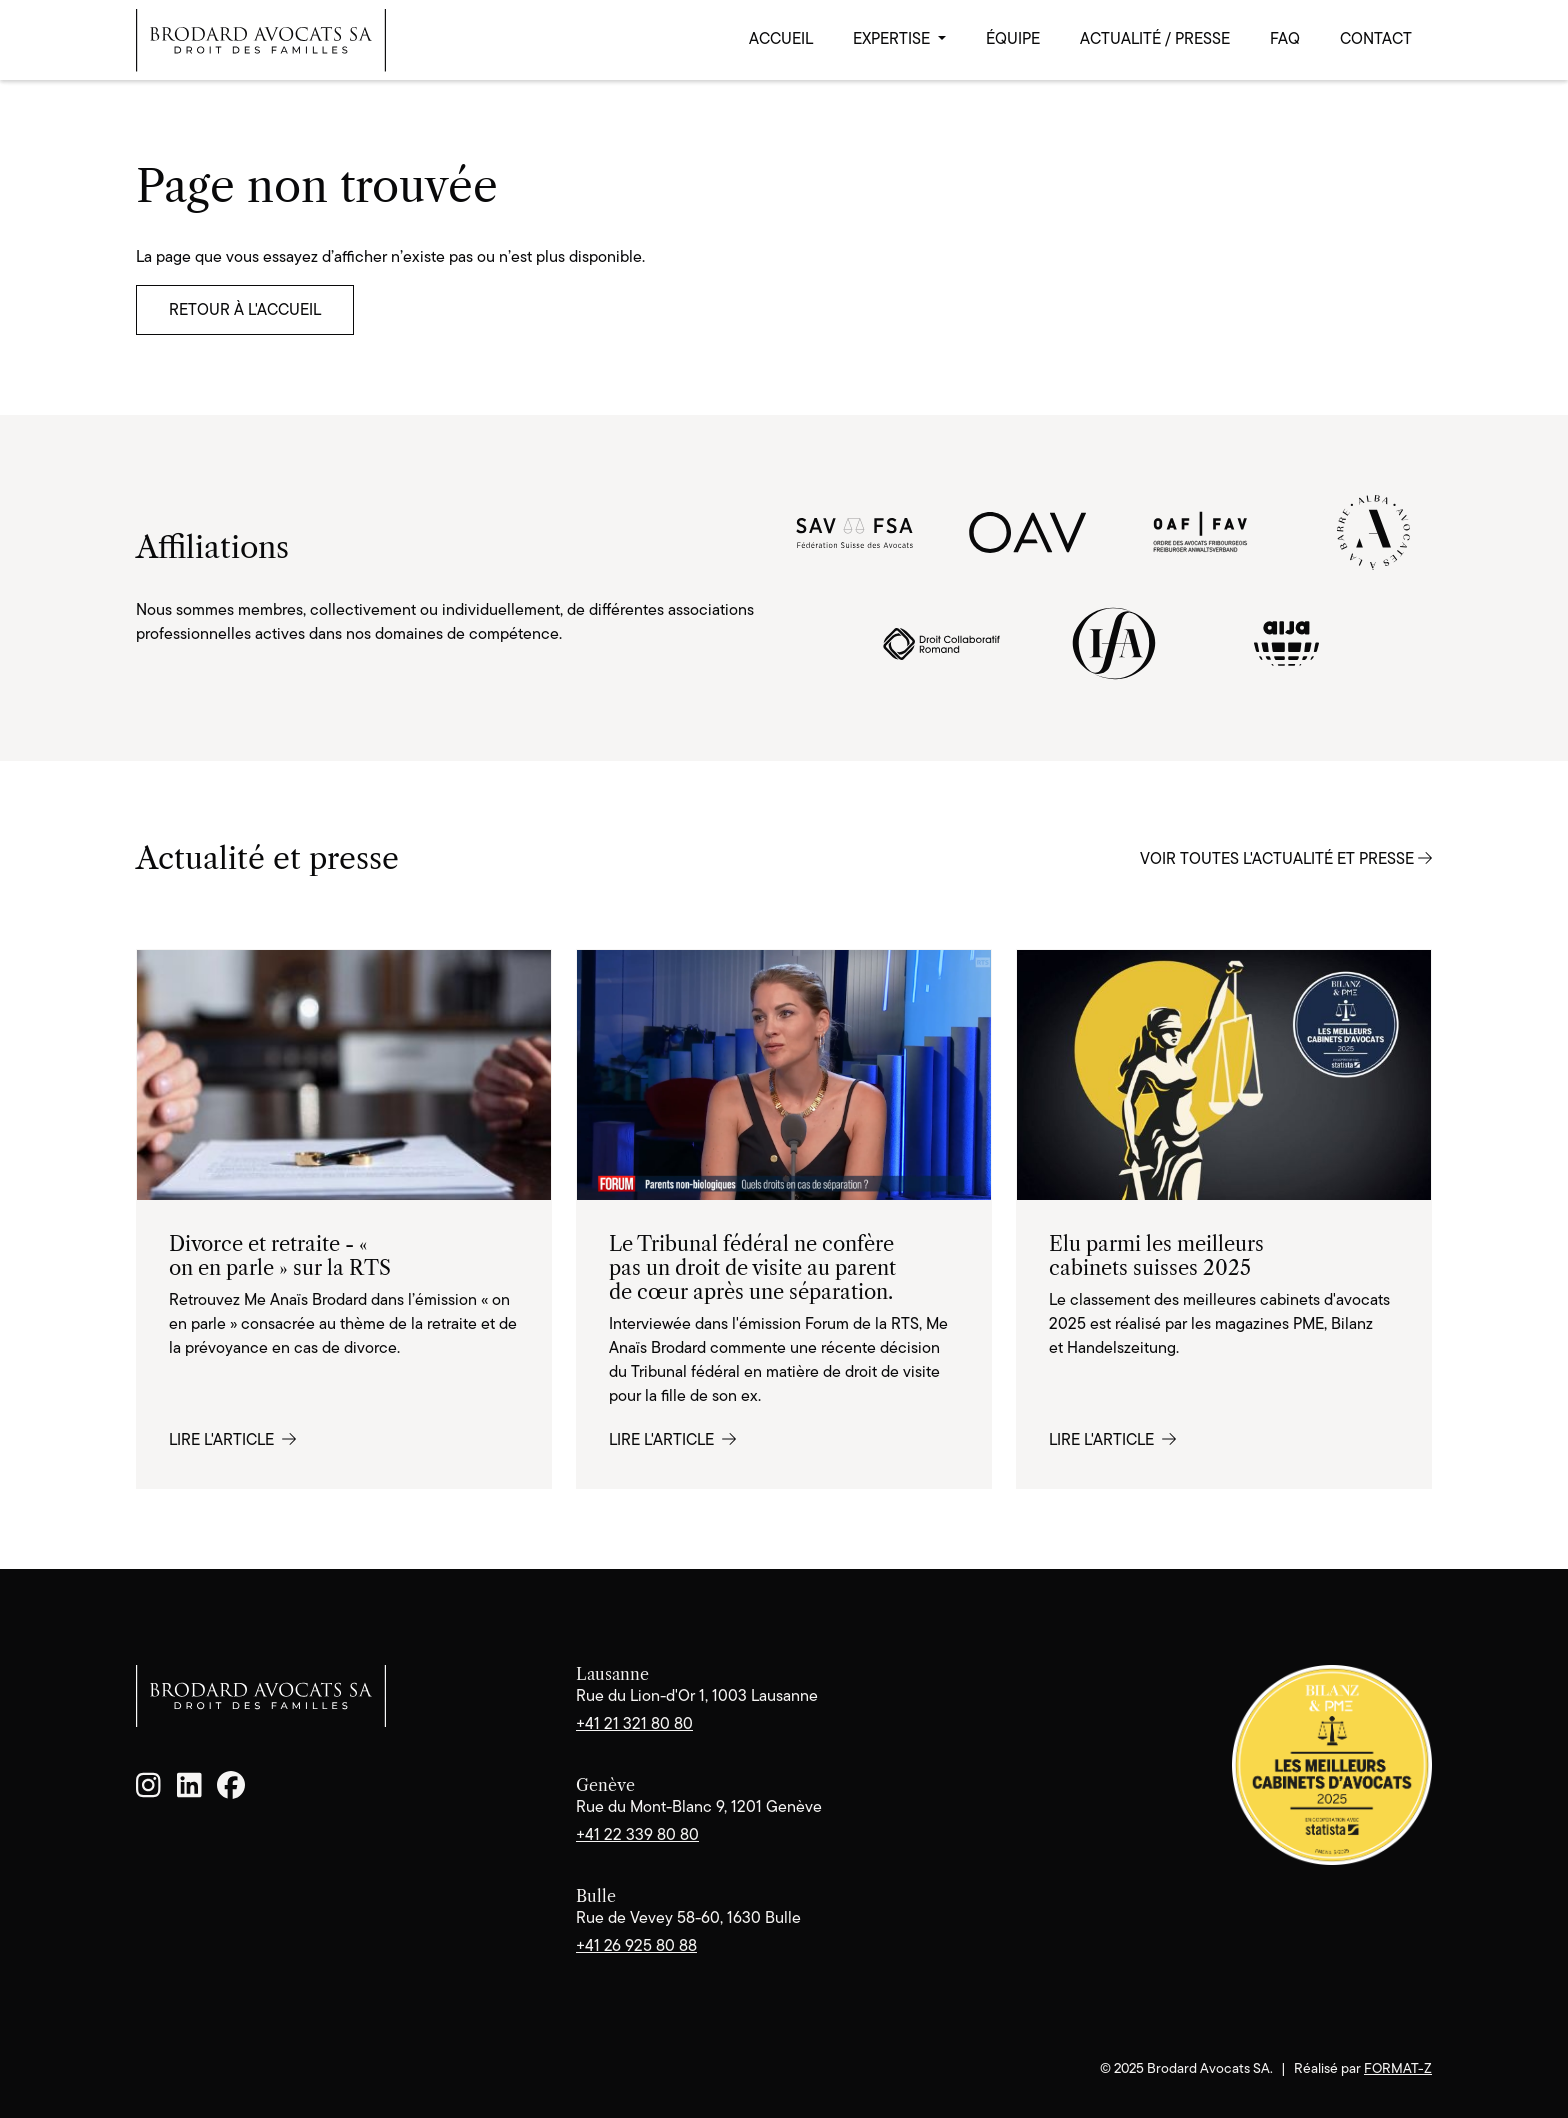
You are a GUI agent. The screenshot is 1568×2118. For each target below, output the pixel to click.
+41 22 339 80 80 (637, 1834)
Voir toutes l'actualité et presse (1286, 858)
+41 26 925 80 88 (636, 1945)
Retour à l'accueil (245, 309)
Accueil (781, 38)
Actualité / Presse (1155, 38)
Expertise (893, 38)
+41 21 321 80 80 (634, 1723)
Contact (1376, 38)
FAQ (1285, 38)
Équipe (1013, 38)
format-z (1398, 2068)
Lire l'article (232, 1439)
